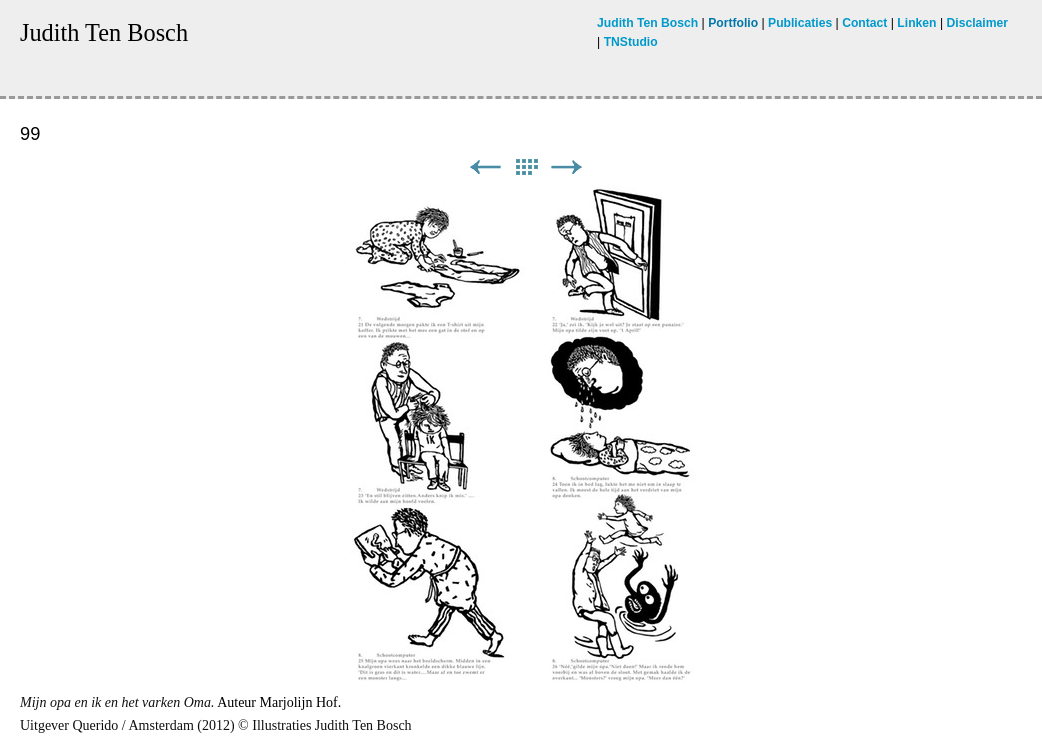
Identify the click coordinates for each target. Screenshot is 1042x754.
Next (567, 167)
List (526, 167)
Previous (485, 167)
